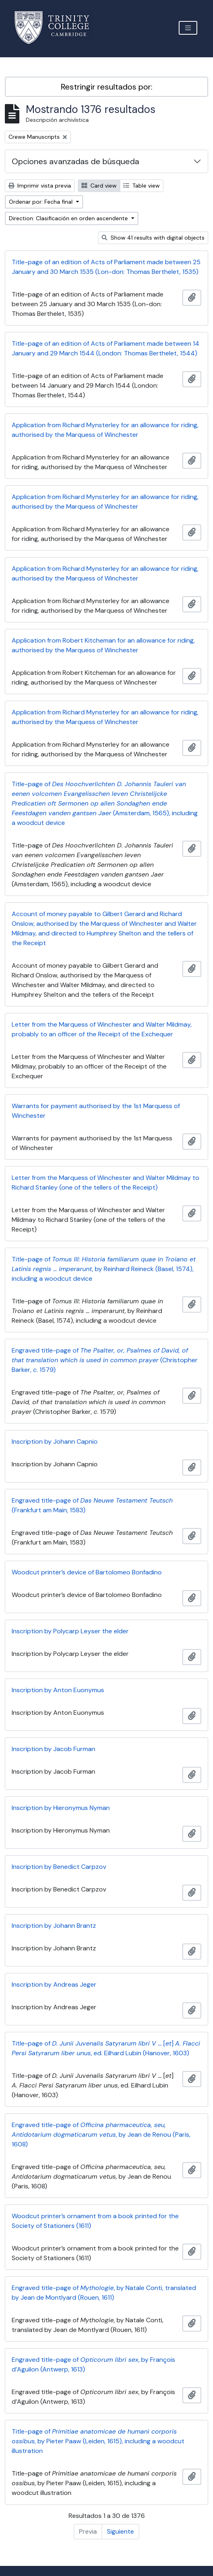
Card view (99, 185)
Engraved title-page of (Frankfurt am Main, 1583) (92, 1505)
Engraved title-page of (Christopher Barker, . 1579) (105, 1360)
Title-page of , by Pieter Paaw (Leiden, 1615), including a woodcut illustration (98, 2441)
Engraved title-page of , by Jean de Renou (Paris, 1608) (101, 2134)
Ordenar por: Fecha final (41, 201)
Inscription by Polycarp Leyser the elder (70, 1631)
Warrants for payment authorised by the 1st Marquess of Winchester (96, 1111)
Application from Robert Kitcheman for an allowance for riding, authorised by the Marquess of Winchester (103, 645)
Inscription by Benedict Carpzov (59, 1866)
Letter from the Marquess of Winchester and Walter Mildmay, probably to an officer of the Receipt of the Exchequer (102, 1029)
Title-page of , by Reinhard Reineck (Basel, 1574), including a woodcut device (104, 1269)
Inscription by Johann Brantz (54, 1925)
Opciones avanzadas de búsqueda (75, 161)
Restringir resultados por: (106, 86)
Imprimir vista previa (39, 185)
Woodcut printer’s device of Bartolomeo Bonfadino (87, 1572)
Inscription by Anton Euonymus (58, 1690)
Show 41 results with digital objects (153, 237)
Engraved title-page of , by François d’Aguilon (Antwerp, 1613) (93, 2364)
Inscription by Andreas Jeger (54, 1984)
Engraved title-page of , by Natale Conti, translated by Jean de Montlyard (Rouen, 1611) (104, 2293)
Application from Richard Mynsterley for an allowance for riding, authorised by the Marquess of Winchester (105, 430)
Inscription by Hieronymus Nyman (61, 1808)
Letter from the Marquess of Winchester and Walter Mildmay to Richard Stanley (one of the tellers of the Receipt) (105, 1182)
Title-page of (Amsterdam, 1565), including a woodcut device (105, 803)
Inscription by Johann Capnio (55, 1441)
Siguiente (120, 2531)
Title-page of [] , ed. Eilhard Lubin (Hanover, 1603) (106, 2048)
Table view (141, 185)
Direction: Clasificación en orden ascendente (69, 218)
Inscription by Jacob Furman (53, 1749)
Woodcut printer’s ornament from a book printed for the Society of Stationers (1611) (95, 2221)
